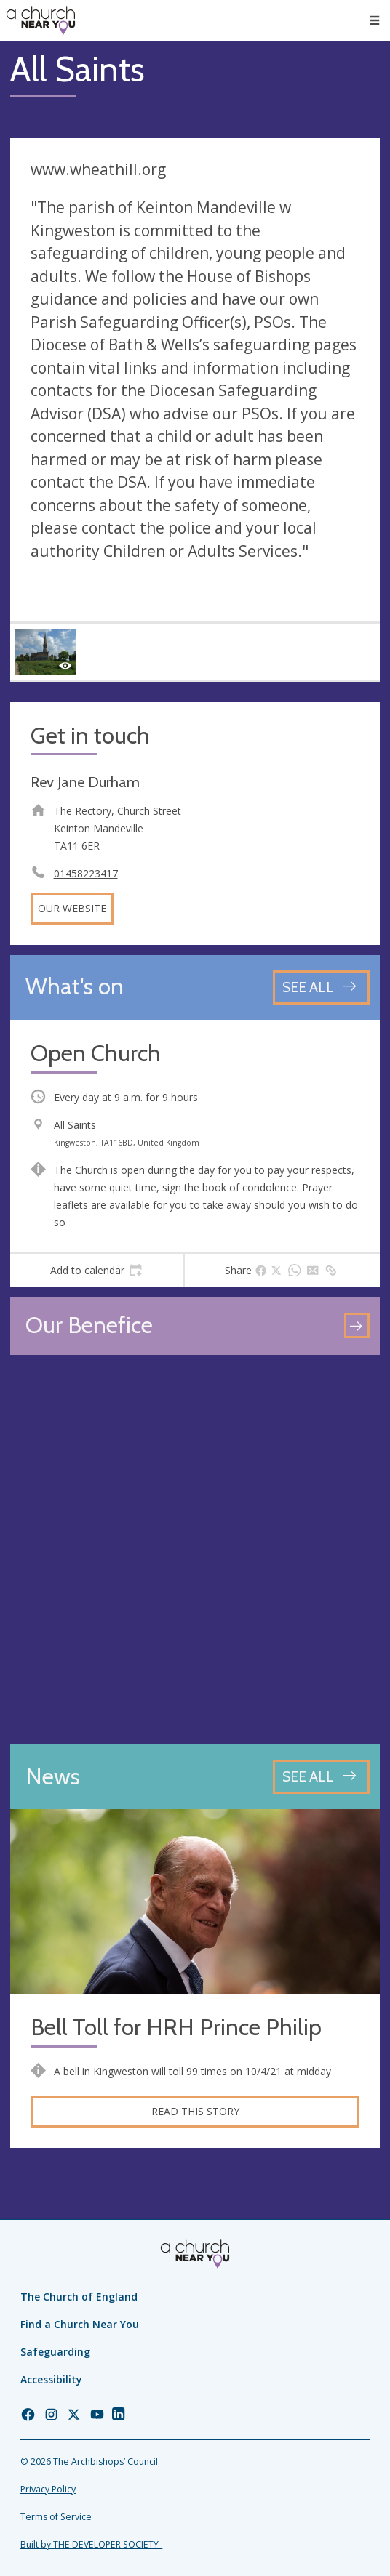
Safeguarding (55, 2352)
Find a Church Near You (79, 2324)
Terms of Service (56, 2517)
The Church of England (79, 2296)
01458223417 (86, 873)
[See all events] (321, 987)
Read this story (195, 2111)
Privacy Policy (48, 2489)
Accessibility (51, 2379)
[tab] (96, 1270)
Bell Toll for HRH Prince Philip (176, 2027)
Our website (72, 908)
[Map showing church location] (195, 1549)
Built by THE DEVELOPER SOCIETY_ (91, 2544)
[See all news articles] (321, 1777)
